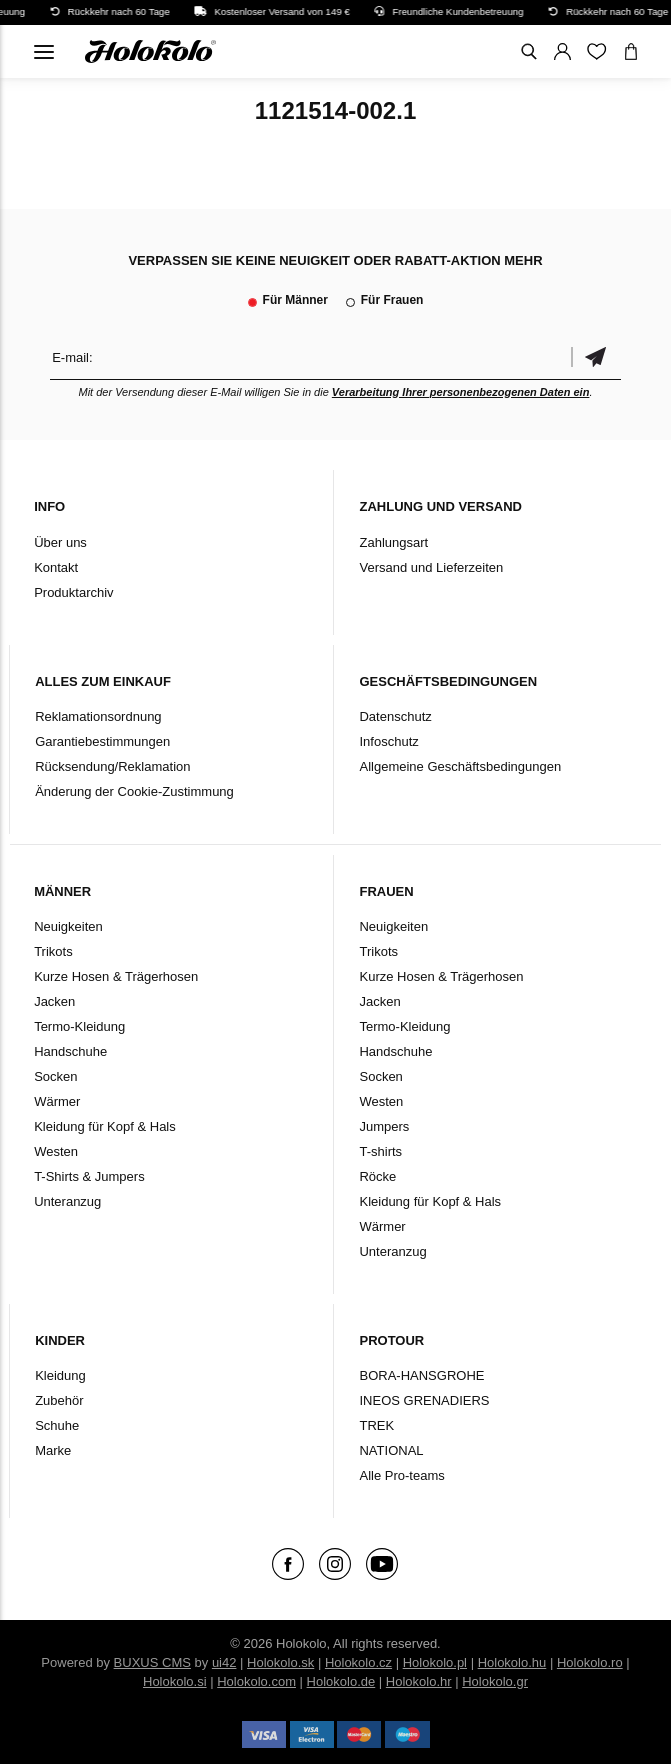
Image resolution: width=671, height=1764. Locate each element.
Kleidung (60, 1375)
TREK (376, 1425)
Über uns (60, 542)
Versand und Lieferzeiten (431, 567)
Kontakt (56, 567)
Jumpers (384, 1126)
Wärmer (57, 1101)
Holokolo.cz (358, 1662)
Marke (53, 1450)
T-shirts (380, 1151)
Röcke (377, 1176)
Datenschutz (395, 716)
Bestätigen (596, 357)
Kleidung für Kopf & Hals (105, 1126)
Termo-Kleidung (79, 1026)
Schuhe (57, 1425)
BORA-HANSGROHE (421, 1375)
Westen (56, 1151)
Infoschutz (388, 741)
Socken (55, 1076)
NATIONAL (391, 1450)
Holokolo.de (341, 1681)
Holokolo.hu (512, 1662)
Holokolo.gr (495, 1681)
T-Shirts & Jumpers (89, 1176)
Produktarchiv (73, 592)
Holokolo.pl (435, 1662)
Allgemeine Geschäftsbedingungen (460, 766)
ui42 (224, 1662)
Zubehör (59, 1400)
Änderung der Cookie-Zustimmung (134, 791)
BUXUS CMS (152, 1662)
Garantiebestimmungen (102, 741)
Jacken (54, 1001)
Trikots (53, 951)
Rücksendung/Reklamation (112, 766)
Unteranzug (67, 1201)
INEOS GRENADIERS (424, 1400)
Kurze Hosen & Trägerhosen (116, 976)
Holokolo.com (256, 1681)
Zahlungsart (393, 542)
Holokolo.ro (590, 1662)
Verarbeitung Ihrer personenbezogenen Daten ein (461, 392)
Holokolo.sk (280, 1662)
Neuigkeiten (68, 926)
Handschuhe (70, 1051)
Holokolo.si (175, 1681)
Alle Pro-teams (401, 1475)
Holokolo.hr (419, 1681)
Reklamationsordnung (98, 716)
